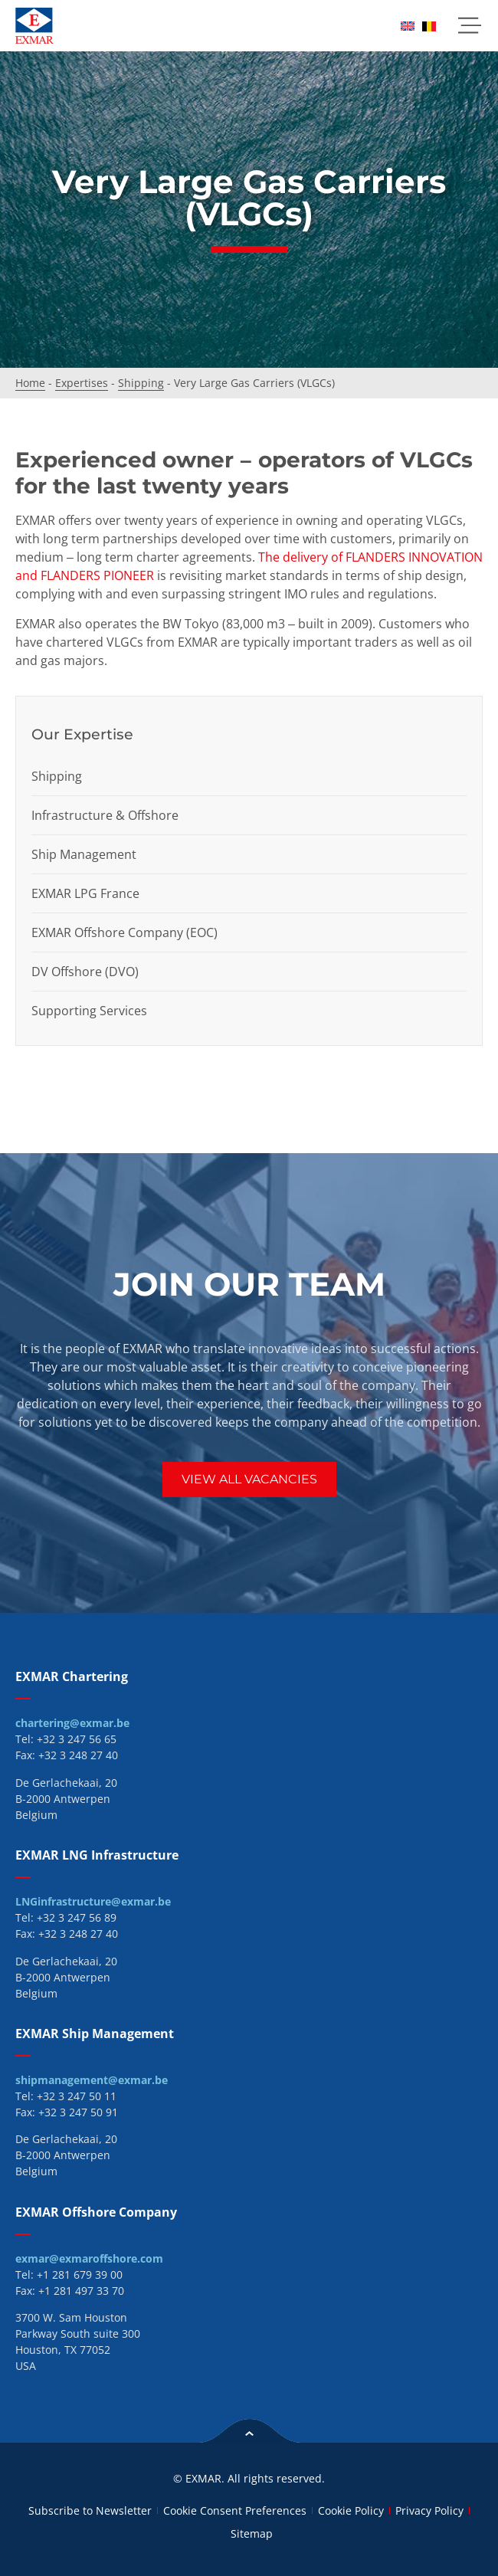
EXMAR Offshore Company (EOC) (124, 932)
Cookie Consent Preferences (234, 2510)
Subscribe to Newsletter (90, 2510)
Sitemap (252, 2533)
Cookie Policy (351, 2510)
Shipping (141, 382)
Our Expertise (82, 734)
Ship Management (83, 854)
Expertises (81, 382)
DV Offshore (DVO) (85, 971)
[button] (469, 25)
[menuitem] (407, 25)
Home (30, 382)
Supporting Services (89, 1010)
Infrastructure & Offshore (105, 815)
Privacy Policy (429, 2510)
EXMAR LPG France (85, 893)
